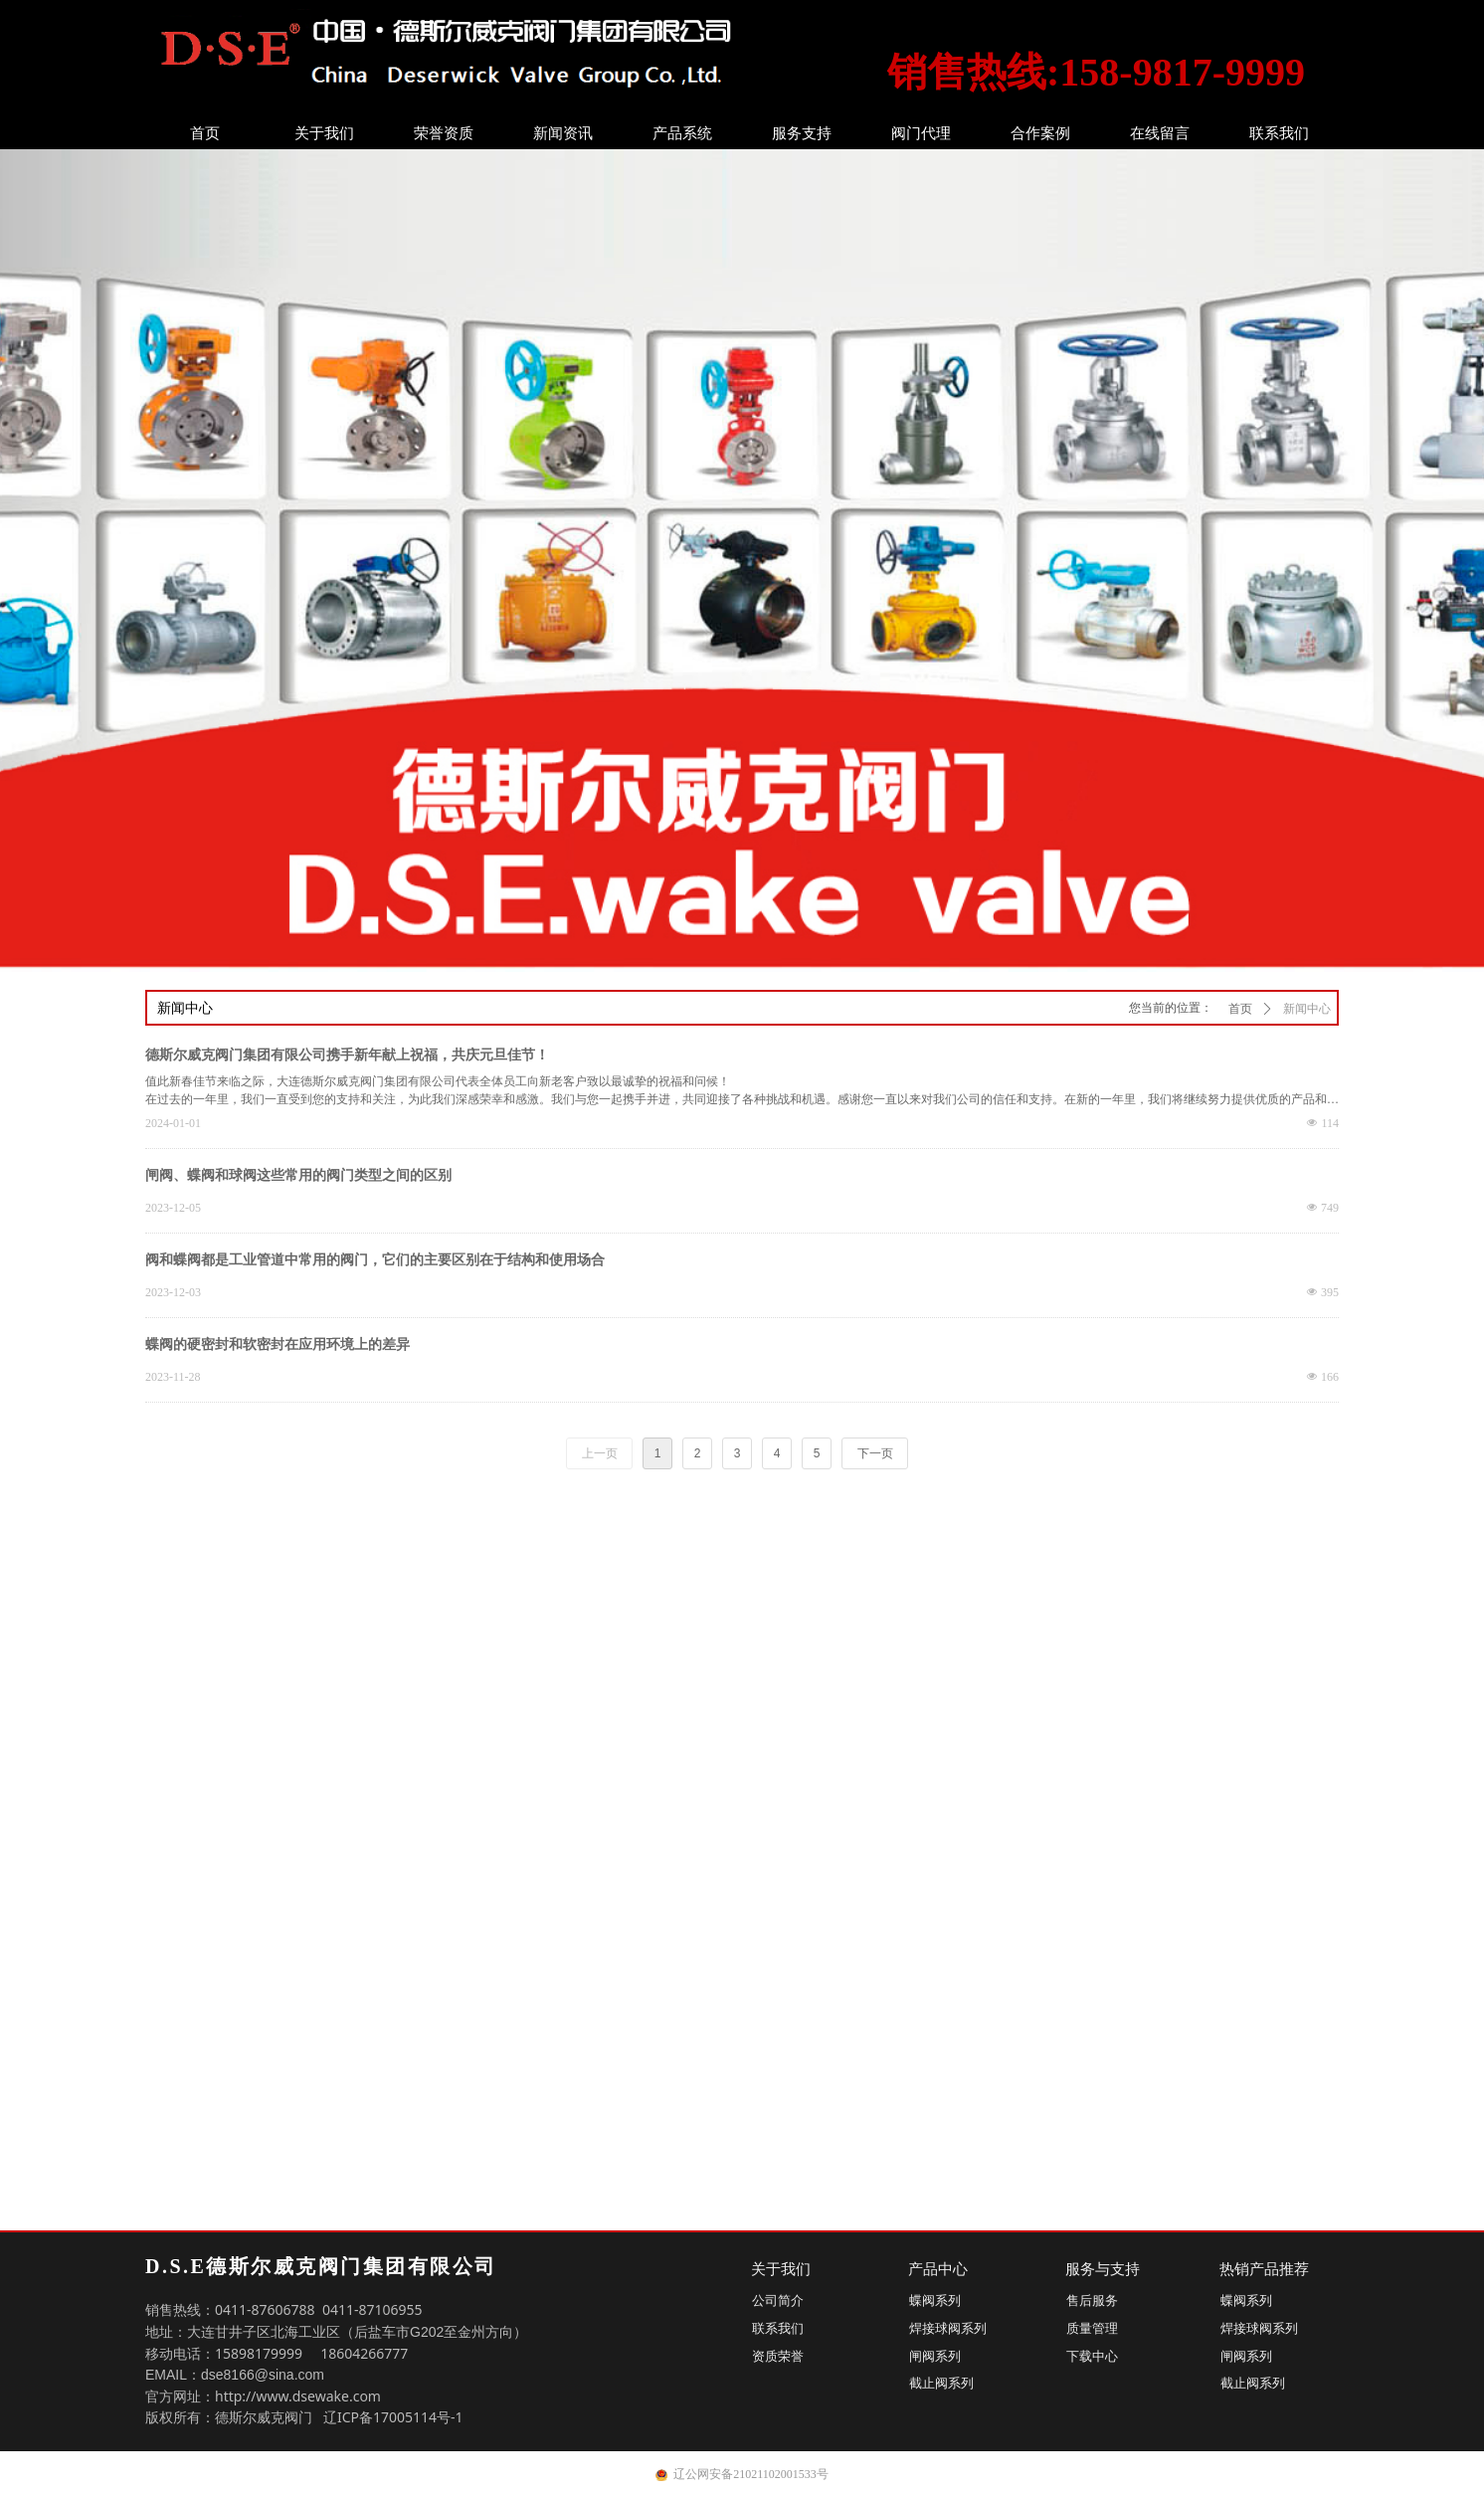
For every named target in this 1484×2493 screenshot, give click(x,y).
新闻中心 (1307, 1009)
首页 (205, 133)
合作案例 (1040, 133)
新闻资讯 (563, 133)
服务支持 (802, 133)
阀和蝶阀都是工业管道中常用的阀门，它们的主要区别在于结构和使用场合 (375, 1259)
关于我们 (324, 133)
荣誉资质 (443, 133)
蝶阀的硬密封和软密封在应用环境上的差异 (277, 1344)
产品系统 (682, 133)
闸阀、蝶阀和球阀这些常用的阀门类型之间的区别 (298, 1175)
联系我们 (1279, 133)
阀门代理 (921, 133)
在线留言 (1160, 133)
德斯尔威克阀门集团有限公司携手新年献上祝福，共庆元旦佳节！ (347, 1055)
